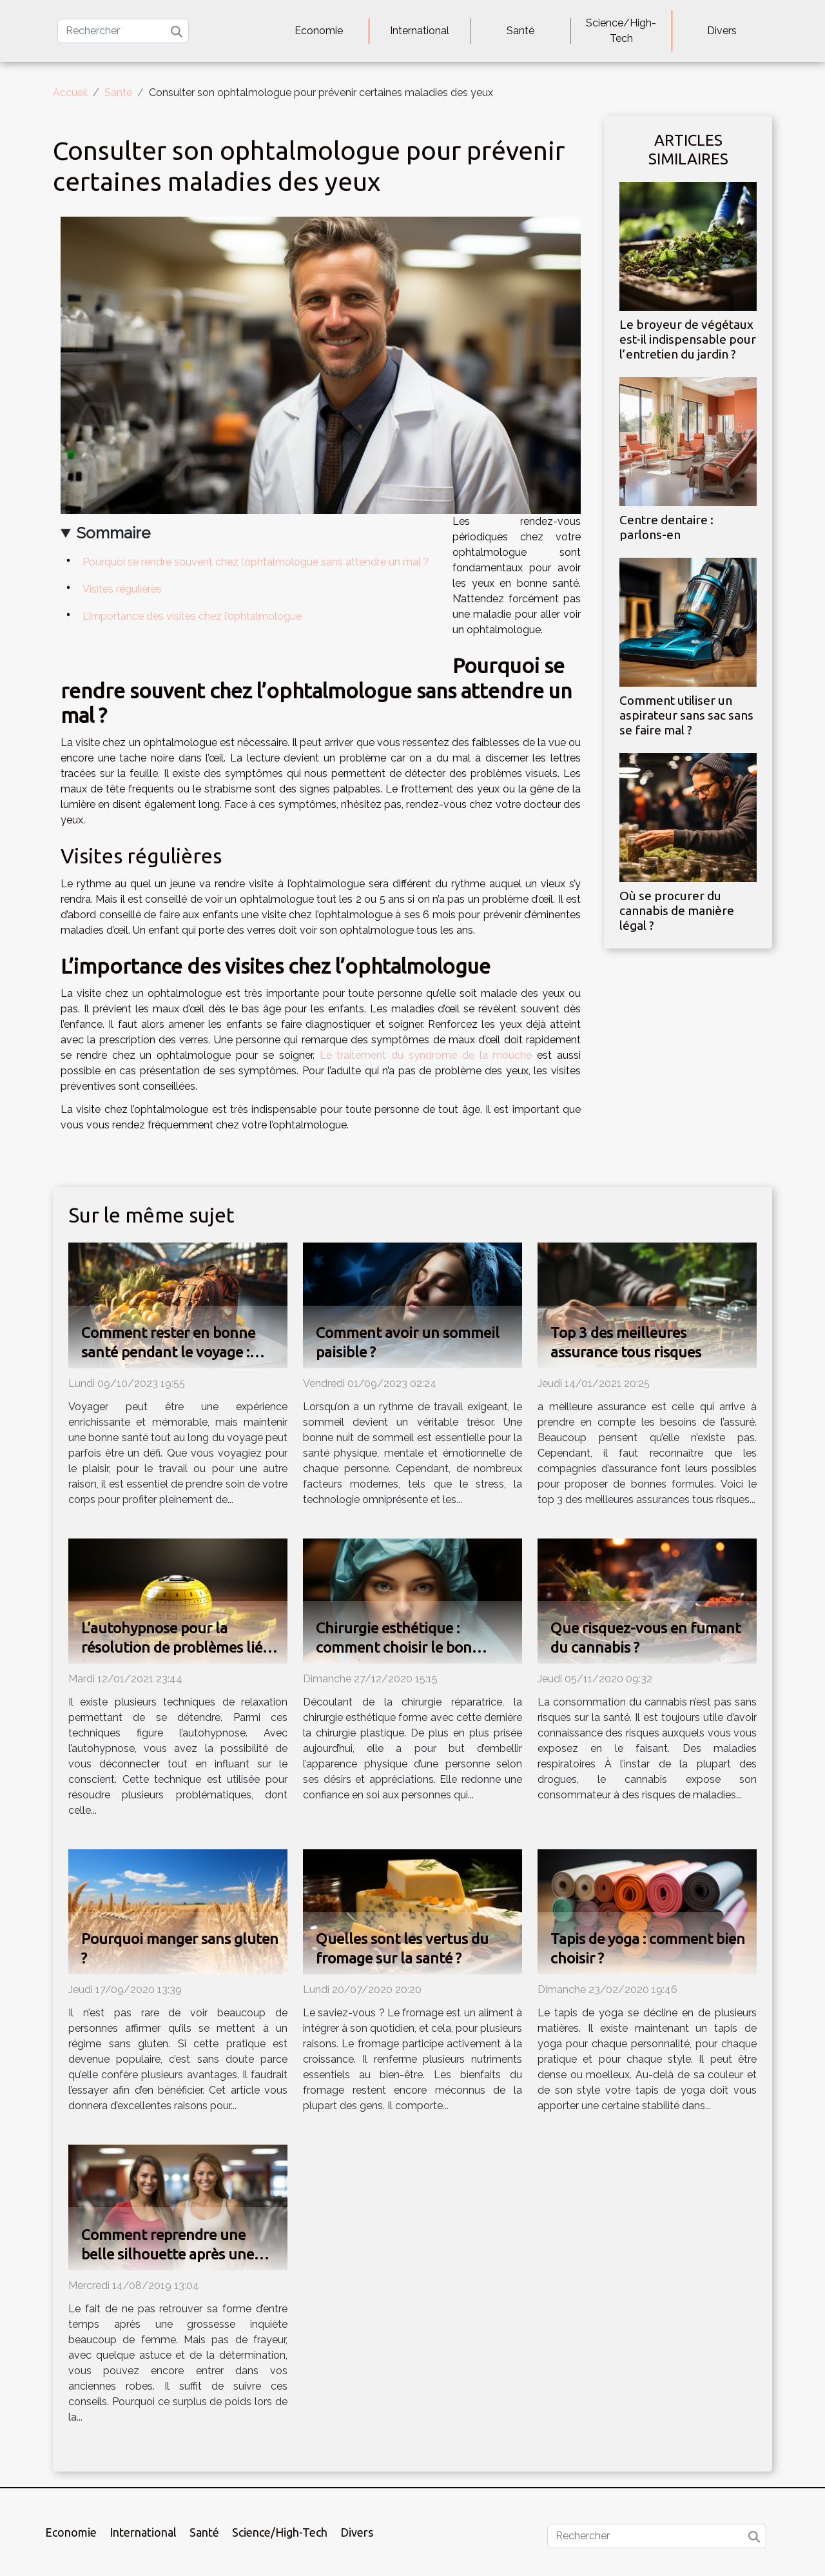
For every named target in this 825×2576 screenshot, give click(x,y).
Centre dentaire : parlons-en (666, 527)
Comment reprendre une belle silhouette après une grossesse (167, 2254)
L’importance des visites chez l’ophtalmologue (192, 616)
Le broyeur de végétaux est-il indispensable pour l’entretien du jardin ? (687, 339)
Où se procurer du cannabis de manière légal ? (676, 910)
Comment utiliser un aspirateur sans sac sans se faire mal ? (686, 715)
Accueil (70, 92)
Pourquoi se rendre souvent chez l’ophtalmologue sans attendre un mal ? (255, 562)
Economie (319, 31)
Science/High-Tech (621, 30)
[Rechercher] (123, 31)
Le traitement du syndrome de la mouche (426, 1055)
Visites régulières (122, 589)
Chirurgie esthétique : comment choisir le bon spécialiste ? (394, 1647)
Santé (520, 31)
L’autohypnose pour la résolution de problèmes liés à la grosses (180, 1647)
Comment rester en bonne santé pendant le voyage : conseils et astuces (168, 1351)
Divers (722, 31)
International (419, 31)
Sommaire (113, 533)
